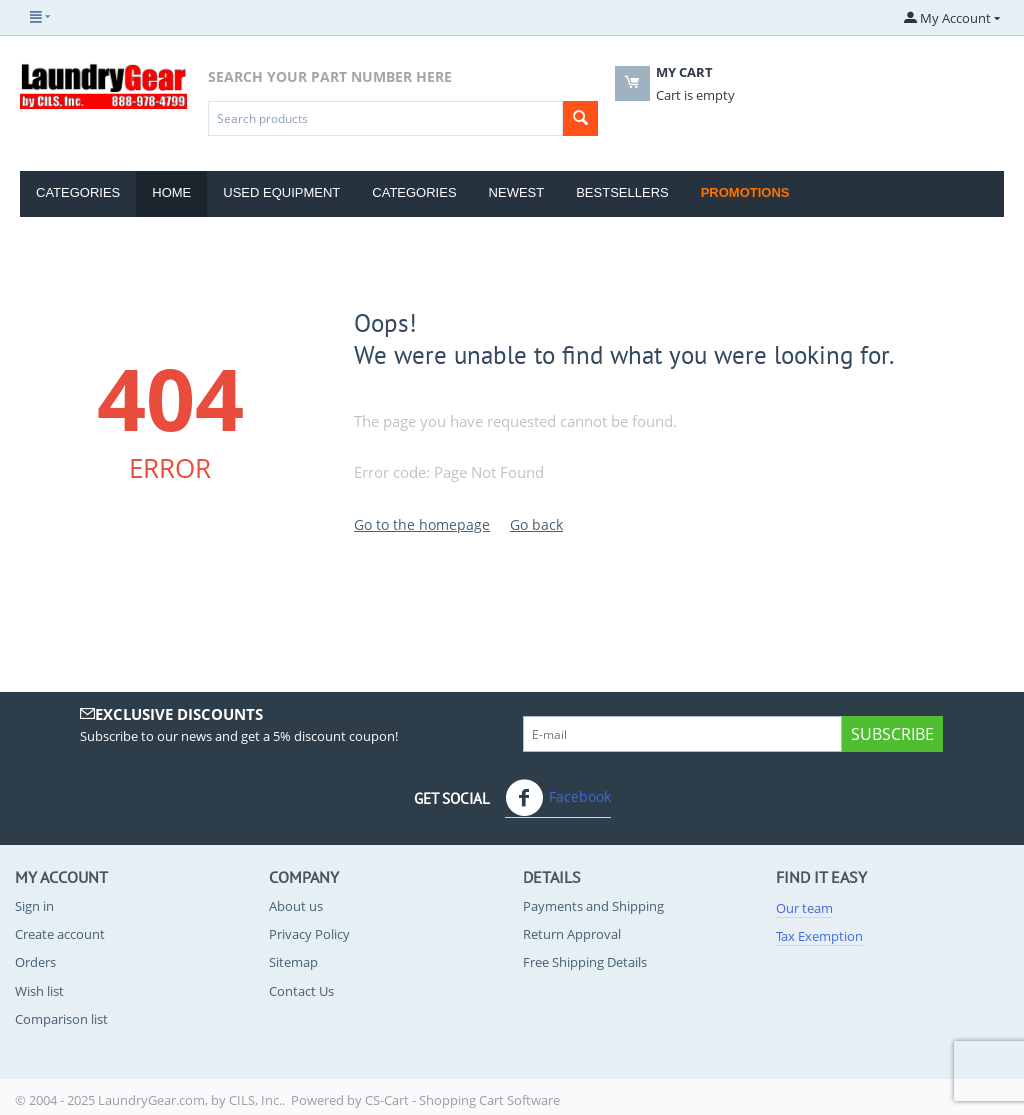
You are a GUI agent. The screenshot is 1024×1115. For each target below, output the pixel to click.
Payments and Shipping (593, 906)
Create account (60, 934)
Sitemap (293, 962)
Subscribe (892, 734)
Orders (35, 962)
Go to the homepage (422, 524)
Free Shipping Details (585, 962)
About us (296, 906)
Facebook (558, 798)
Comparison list (61, 1019)
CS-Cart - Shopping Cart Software (462, 1100)
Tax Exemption (819, 936)
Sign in (34, 906)
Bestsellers (622, 192)
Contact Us (301, 991)
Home (171, 192)
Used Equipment (281, 192)
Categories (78, 192)
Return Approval (572, 934)
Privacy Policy (309, 934)
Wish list (39, 991)
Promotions (745, 192)
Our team (804, 908)
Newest (517, 192)
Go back (536, 524)
